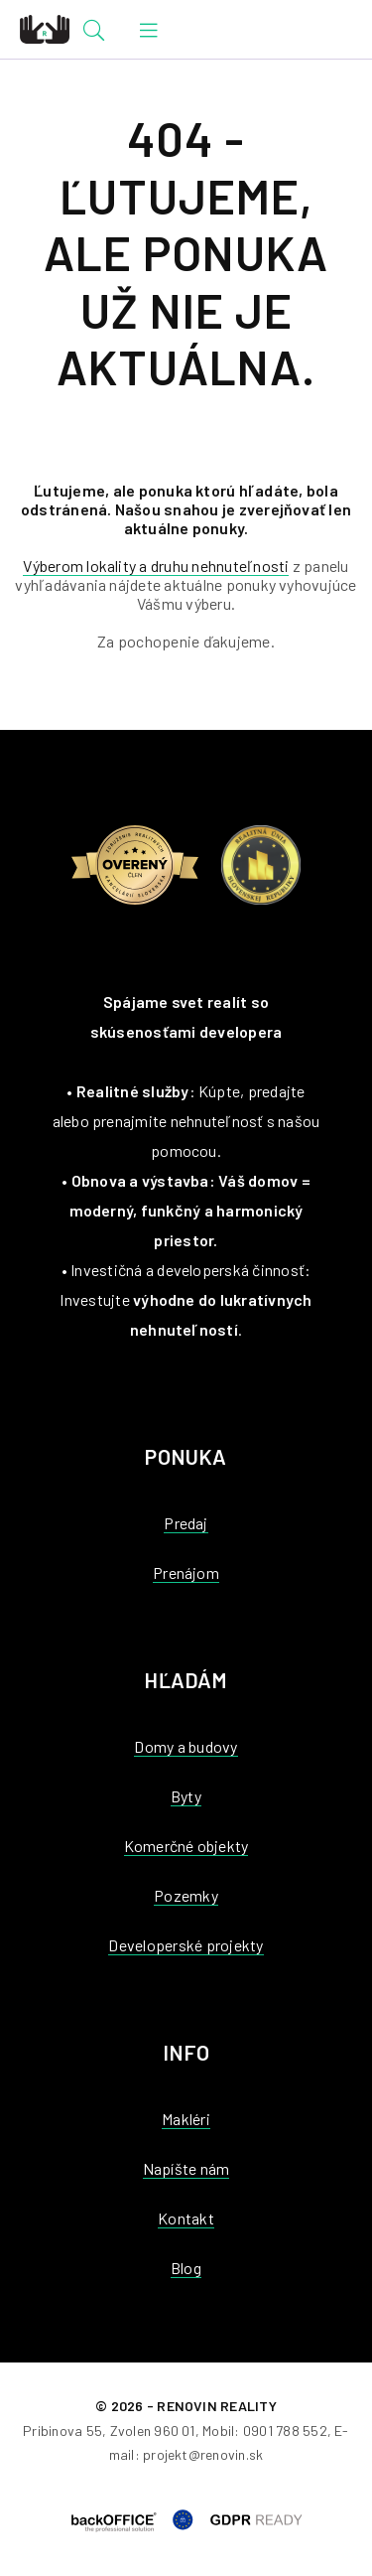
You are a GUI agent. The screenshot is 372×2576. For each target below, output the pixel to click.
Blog (186, 2267)
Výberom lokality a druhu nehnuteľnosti (156, 565)
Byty (186, 1796)
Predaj (185, 1522)
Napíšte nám (186, 2168)
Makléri (186, 2118)
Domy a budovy (185, 1746)
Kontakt (186, 2218)
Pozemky (186, 1895)
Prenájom (186, 1572)
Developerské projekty (185, 1944)
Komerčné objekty (186, 1845)
